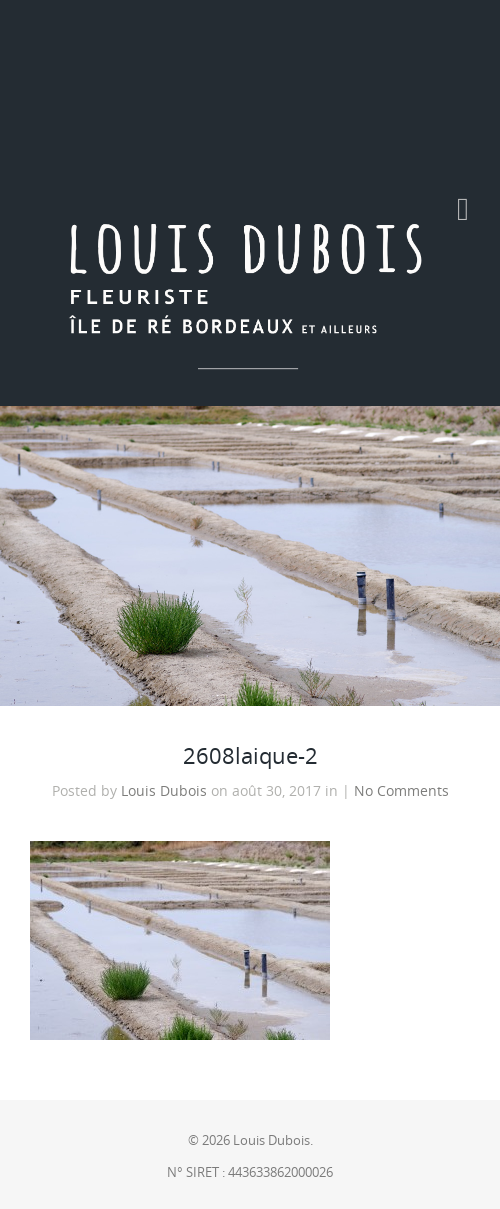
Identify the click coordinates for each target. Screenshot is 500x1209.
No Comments (401, 791)
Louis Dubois (164, 791)
